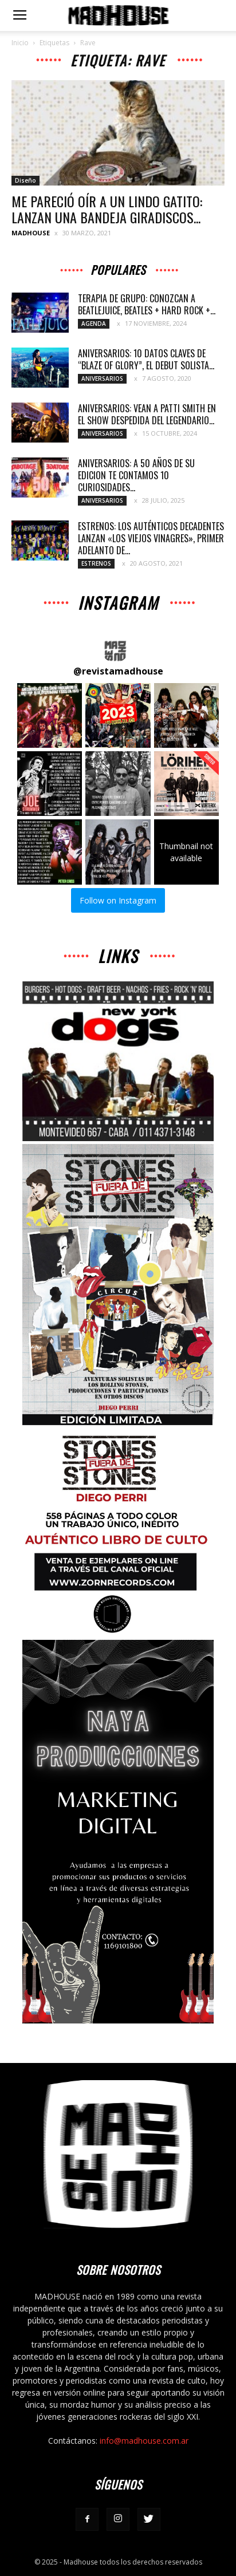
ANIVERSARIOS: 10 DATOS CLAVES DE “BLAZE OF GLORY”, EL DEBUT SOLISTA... (146, 359)
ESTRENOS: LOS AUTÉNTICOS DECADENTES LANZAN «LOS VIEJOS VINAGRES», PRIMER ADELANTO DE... (151, 538)
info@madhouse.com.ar (144, 2440)
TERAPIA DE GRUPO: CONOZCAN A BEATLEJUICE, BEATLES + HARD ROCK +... (146, 304)
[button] (49, 715)
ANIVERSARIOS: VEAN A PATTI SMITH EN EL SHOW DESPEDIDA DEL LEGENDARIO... (147, 414)
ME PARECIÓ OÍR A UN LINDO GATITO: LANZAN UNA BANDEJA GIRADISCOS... (106, 209)
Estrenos (96, 563)
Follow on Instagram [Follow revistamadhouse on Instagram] (118, 900)
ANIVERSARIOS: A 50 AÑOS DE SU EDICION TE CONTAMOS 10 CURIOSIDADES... (136, 475)
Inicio (20, 43)
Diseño (25, 180)
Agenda (93, 323)
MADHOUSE (30, 232)
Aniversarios (102, 378)
